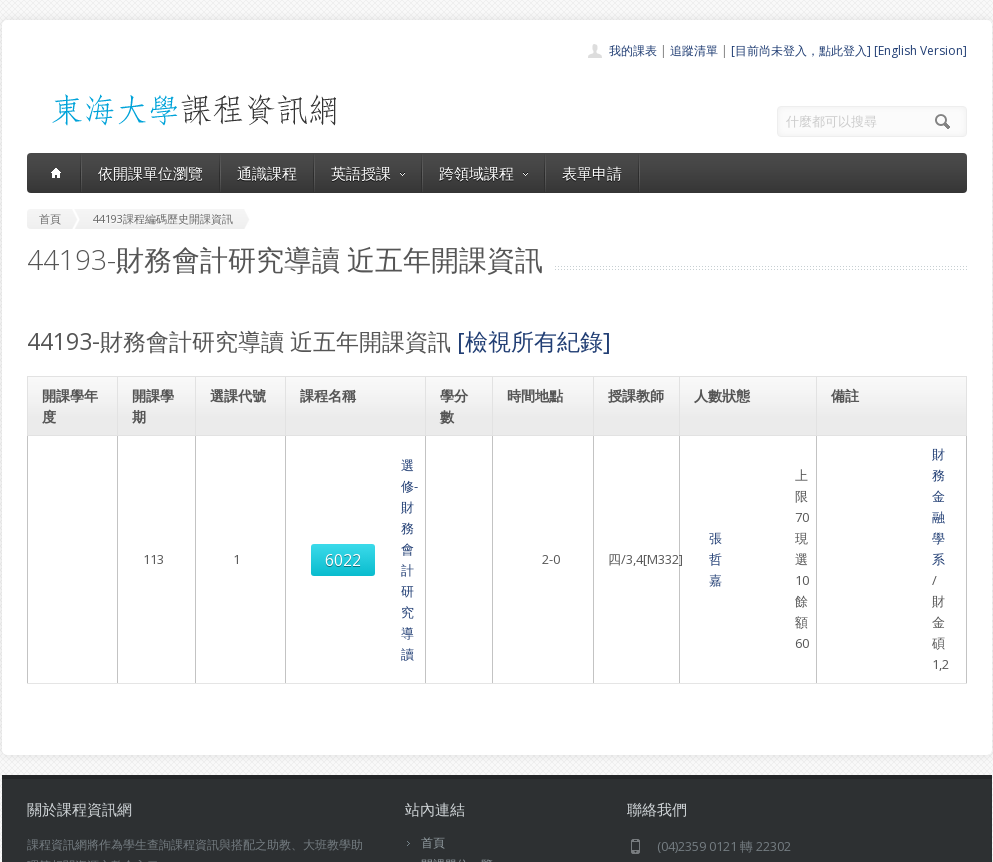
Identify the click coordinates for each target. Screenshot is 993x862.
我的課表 (633, 50)
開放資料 (445, 763)
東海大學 (44, 841)
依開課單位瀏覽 (150, 173)
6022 (238, 465)
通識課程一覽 (457, 697)
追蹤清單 (694, 50)
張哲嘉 (626, 465)
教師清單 (445, 785)
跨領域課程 (483, 173)
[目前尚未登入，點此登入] (801, 50)
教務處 (362, 841)
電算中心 (299, 841)
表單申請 (592, 173)
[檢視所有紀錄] (534, 341)
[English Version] (920, 50)
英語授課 (368, 173)
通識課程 (267, 173)
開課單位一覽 (457, 675)
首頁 (433, 653)
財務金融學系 (872, 454)
